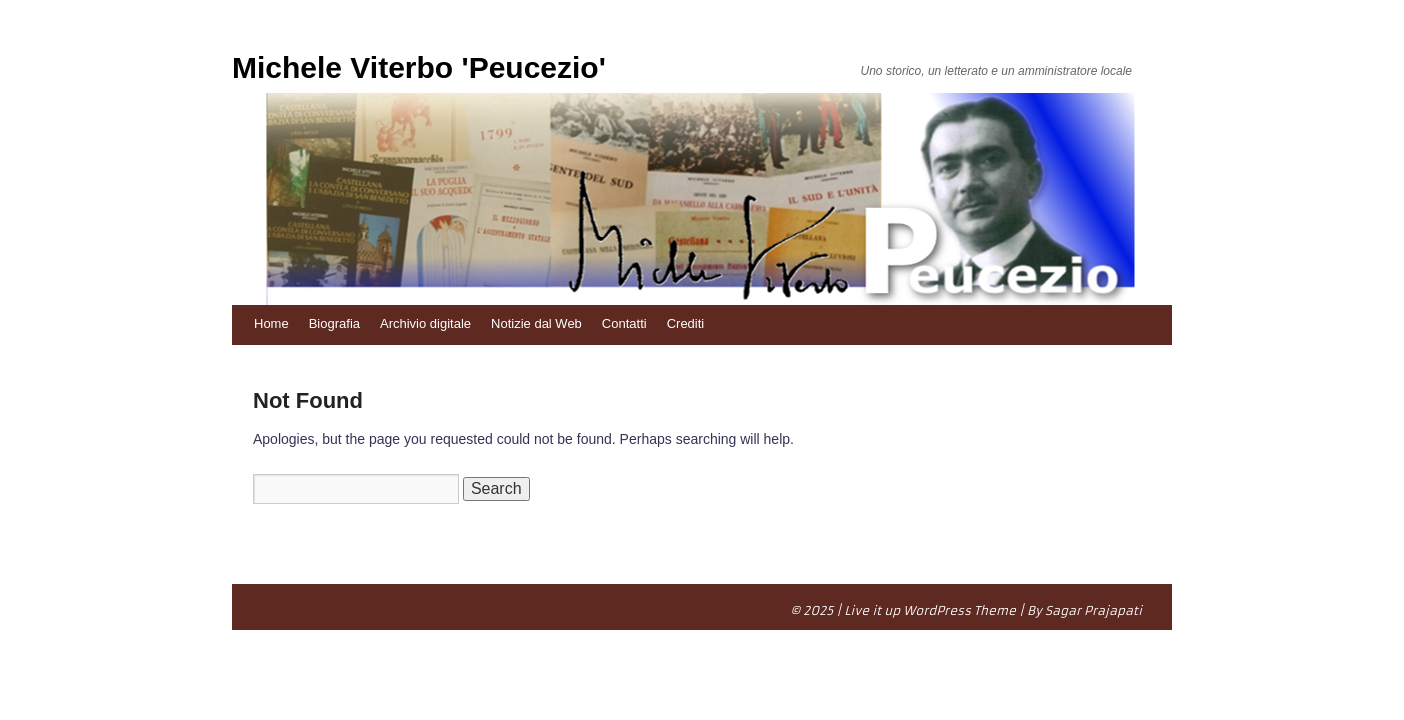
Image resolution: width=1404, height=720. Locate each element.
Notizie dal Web (536, 323)
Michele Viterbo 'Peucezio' (419, 67)
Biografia (334, 323)
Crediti (686, 323)
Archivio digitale (425, 323)
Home (271, 323)
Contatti (624, 323)
